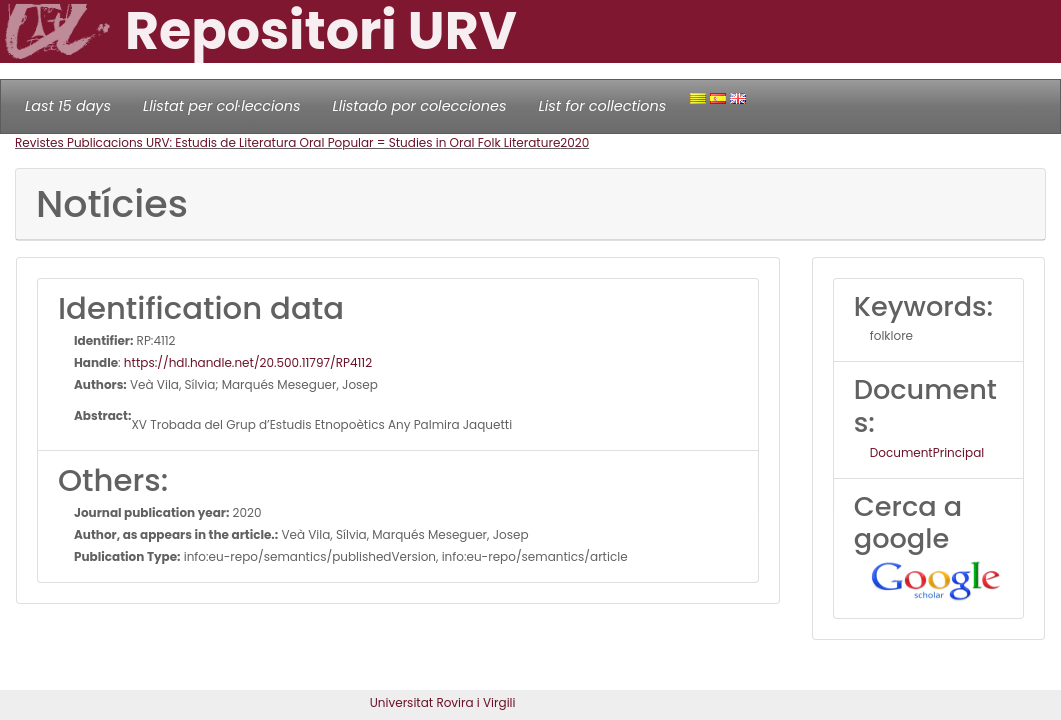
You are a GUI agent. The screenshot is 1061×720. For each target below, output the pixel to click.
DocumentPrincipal (927, 452)
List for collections (602, 106)
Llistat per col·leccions (222, 106)
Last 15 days (68, 106)
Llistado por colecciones (420, 106)
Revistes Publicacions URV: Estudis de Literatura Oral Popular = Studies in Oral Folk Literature (287, 142)
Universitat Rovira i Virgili (443, 702)
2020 (574, 142)
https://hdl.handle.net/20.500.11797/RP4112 (248, 362)
